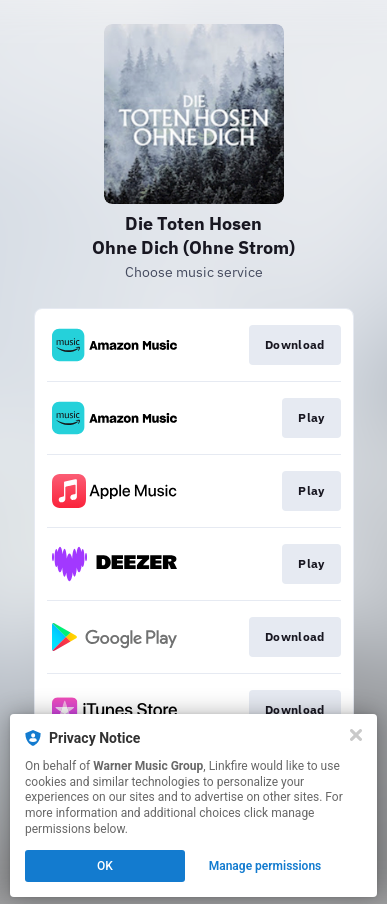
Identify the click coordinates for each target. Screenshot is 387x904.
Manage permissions (265, 866)
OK (105, 866)
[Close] (356, 735)
